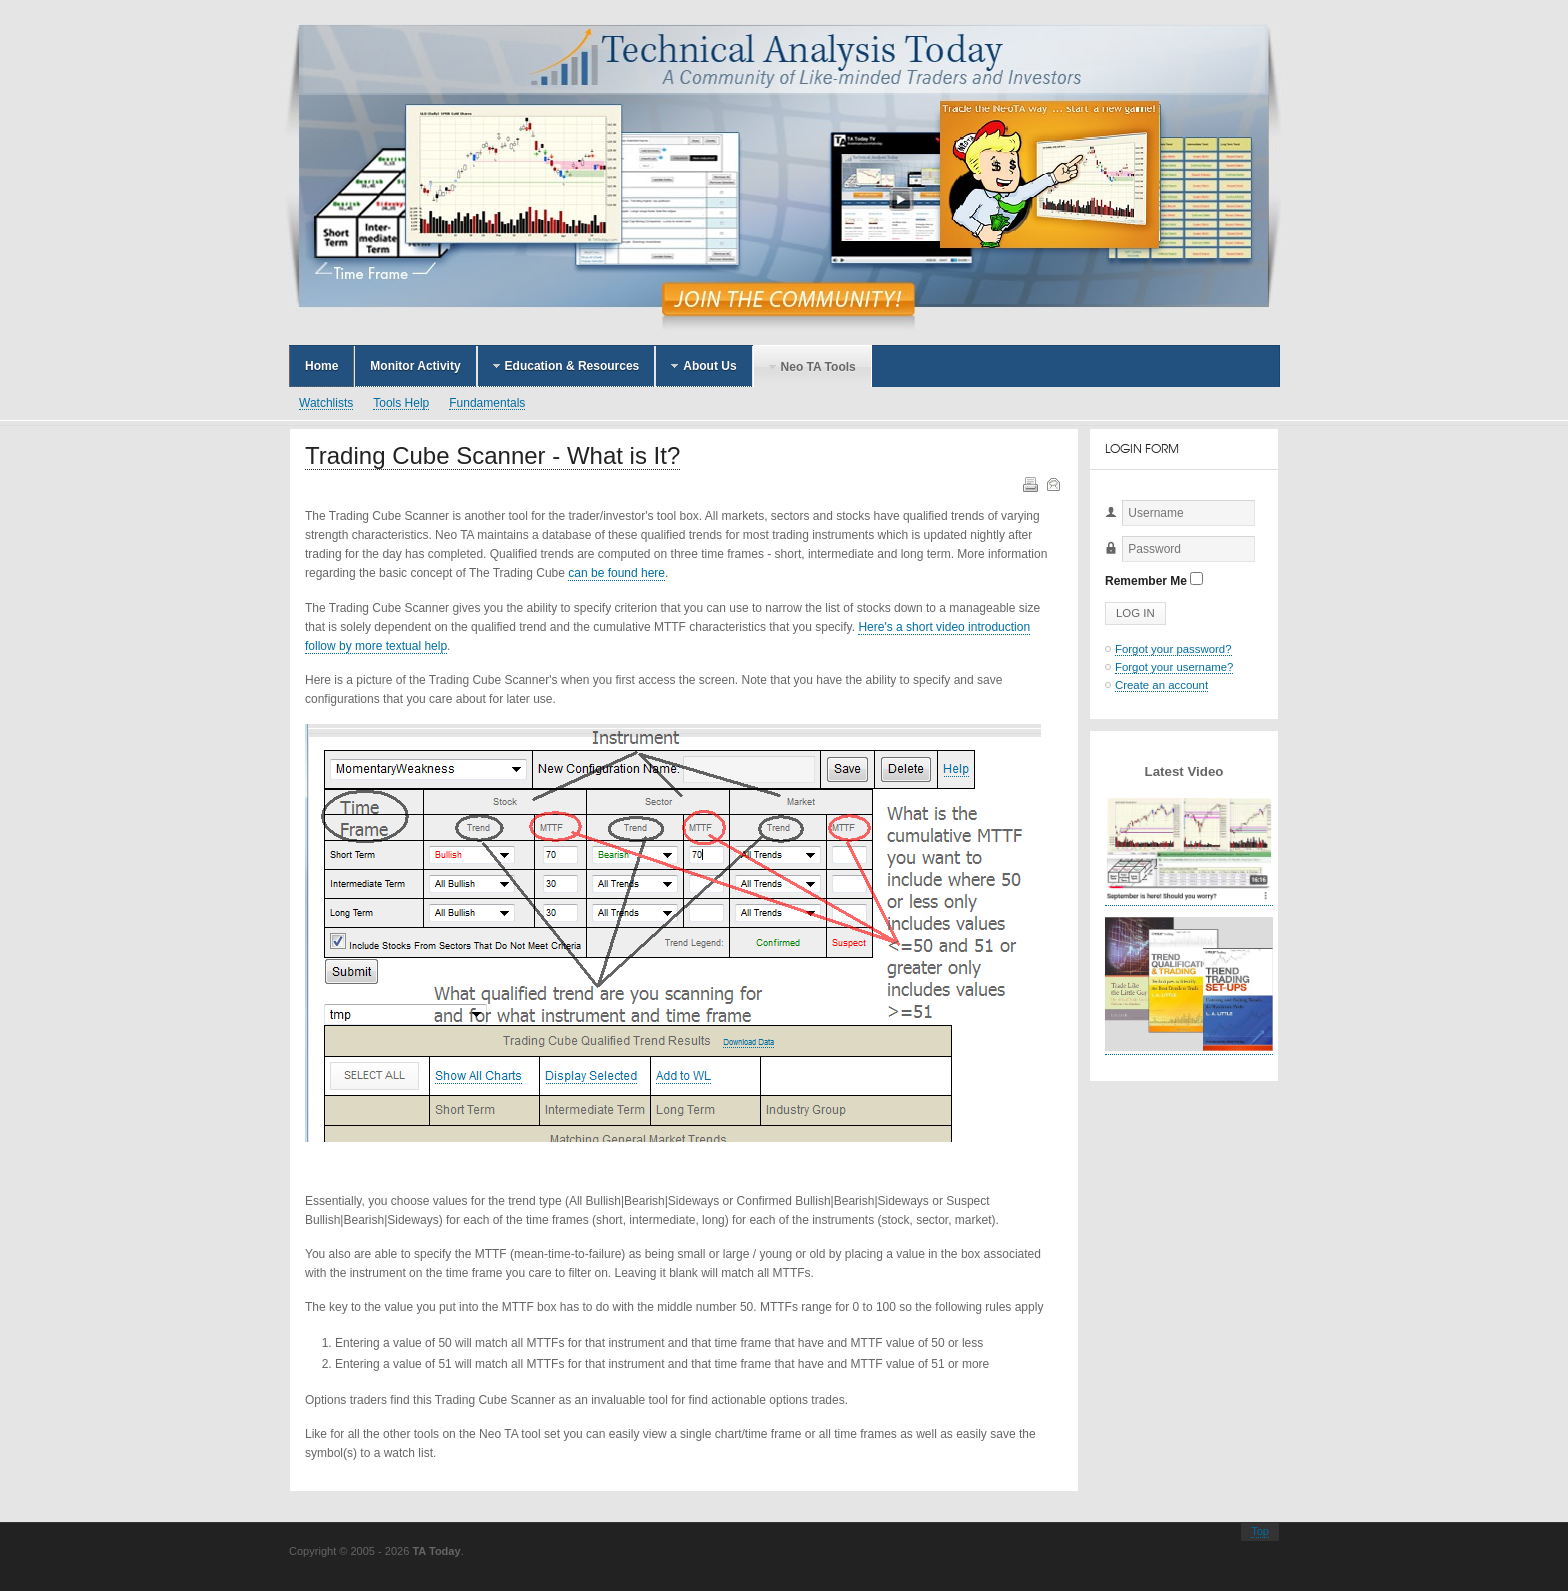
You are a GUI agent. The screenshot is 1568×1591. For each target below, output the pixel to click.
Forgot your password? (1173, 649)
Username (1105, 526)
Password (1105, 562)
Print (1029, 483)
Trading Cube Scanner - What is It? (492, 455)
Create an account (1161, 685)
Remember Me (1146, 581)
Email (1052, 483)
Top (1260, 1531)
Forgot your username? (1174, 667)
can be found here (616, 573)
